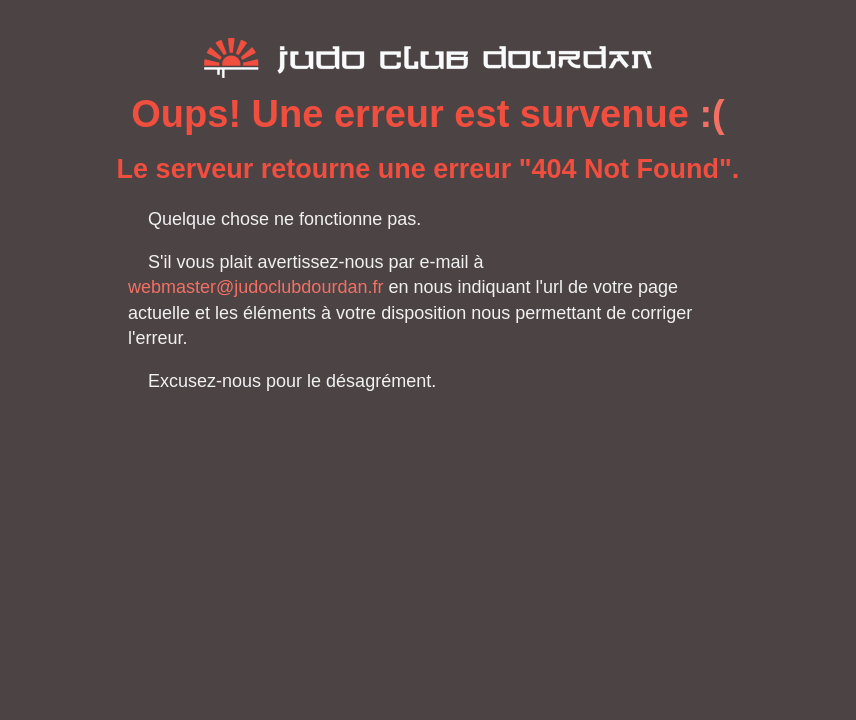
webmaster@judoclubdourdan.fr (255, 287)
